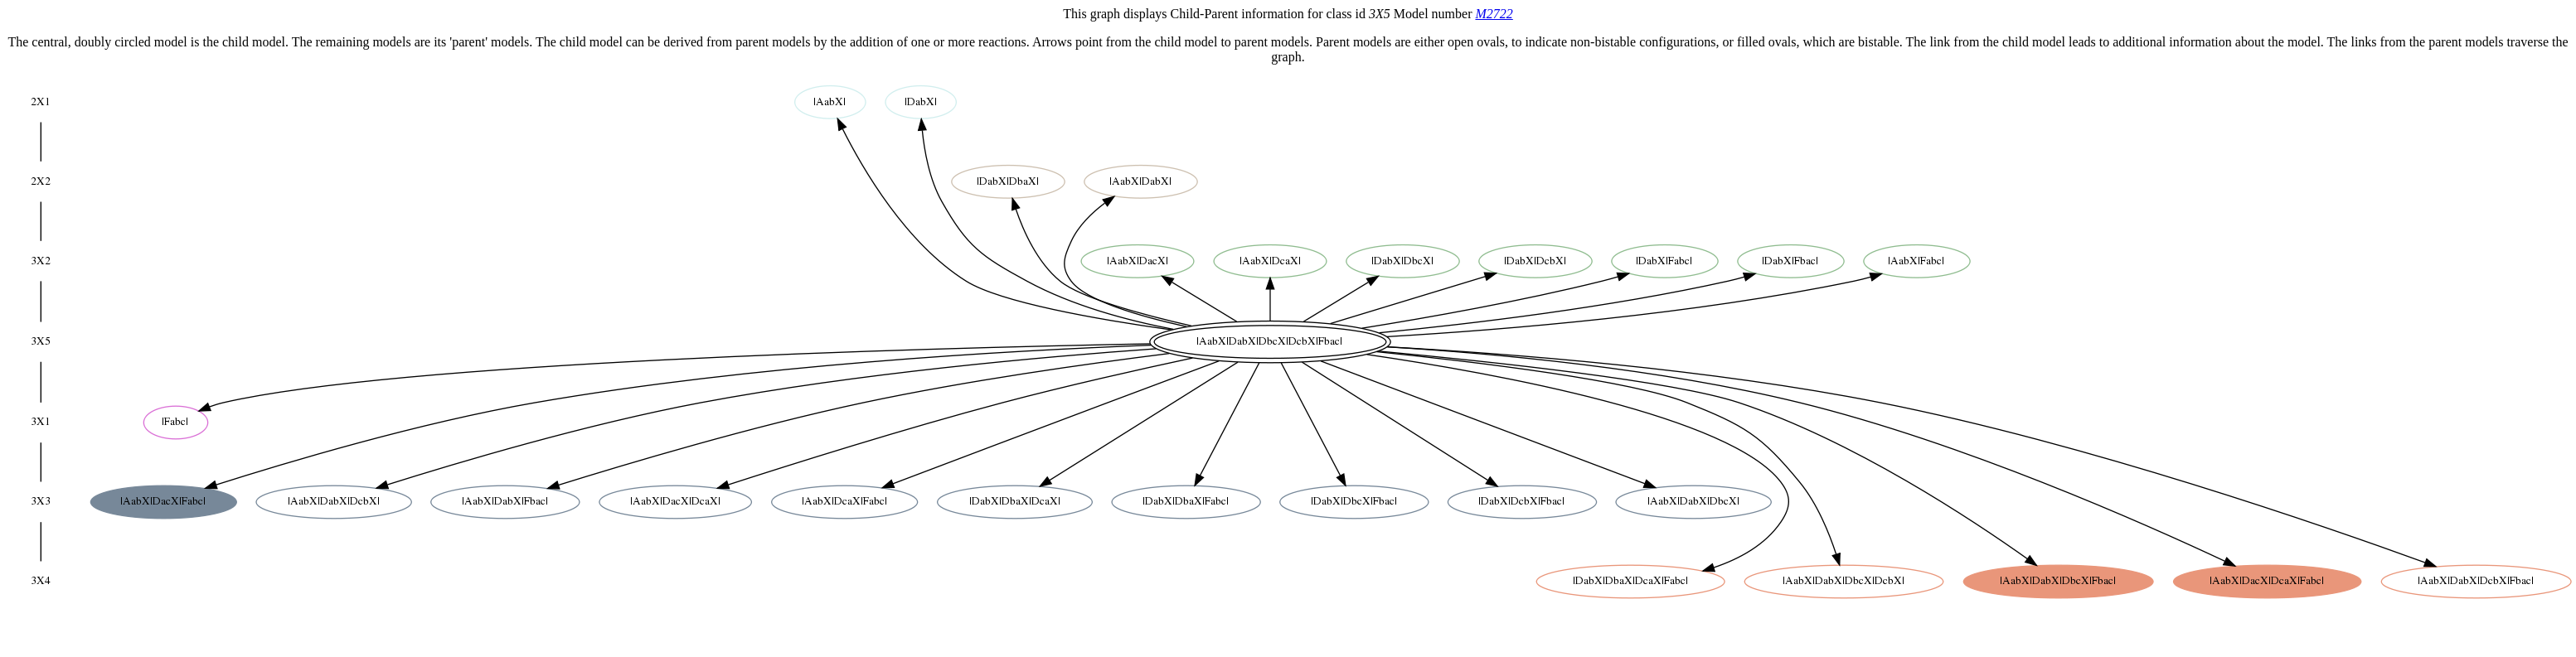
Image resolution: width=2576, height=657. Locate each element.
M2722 (1493, 14)
